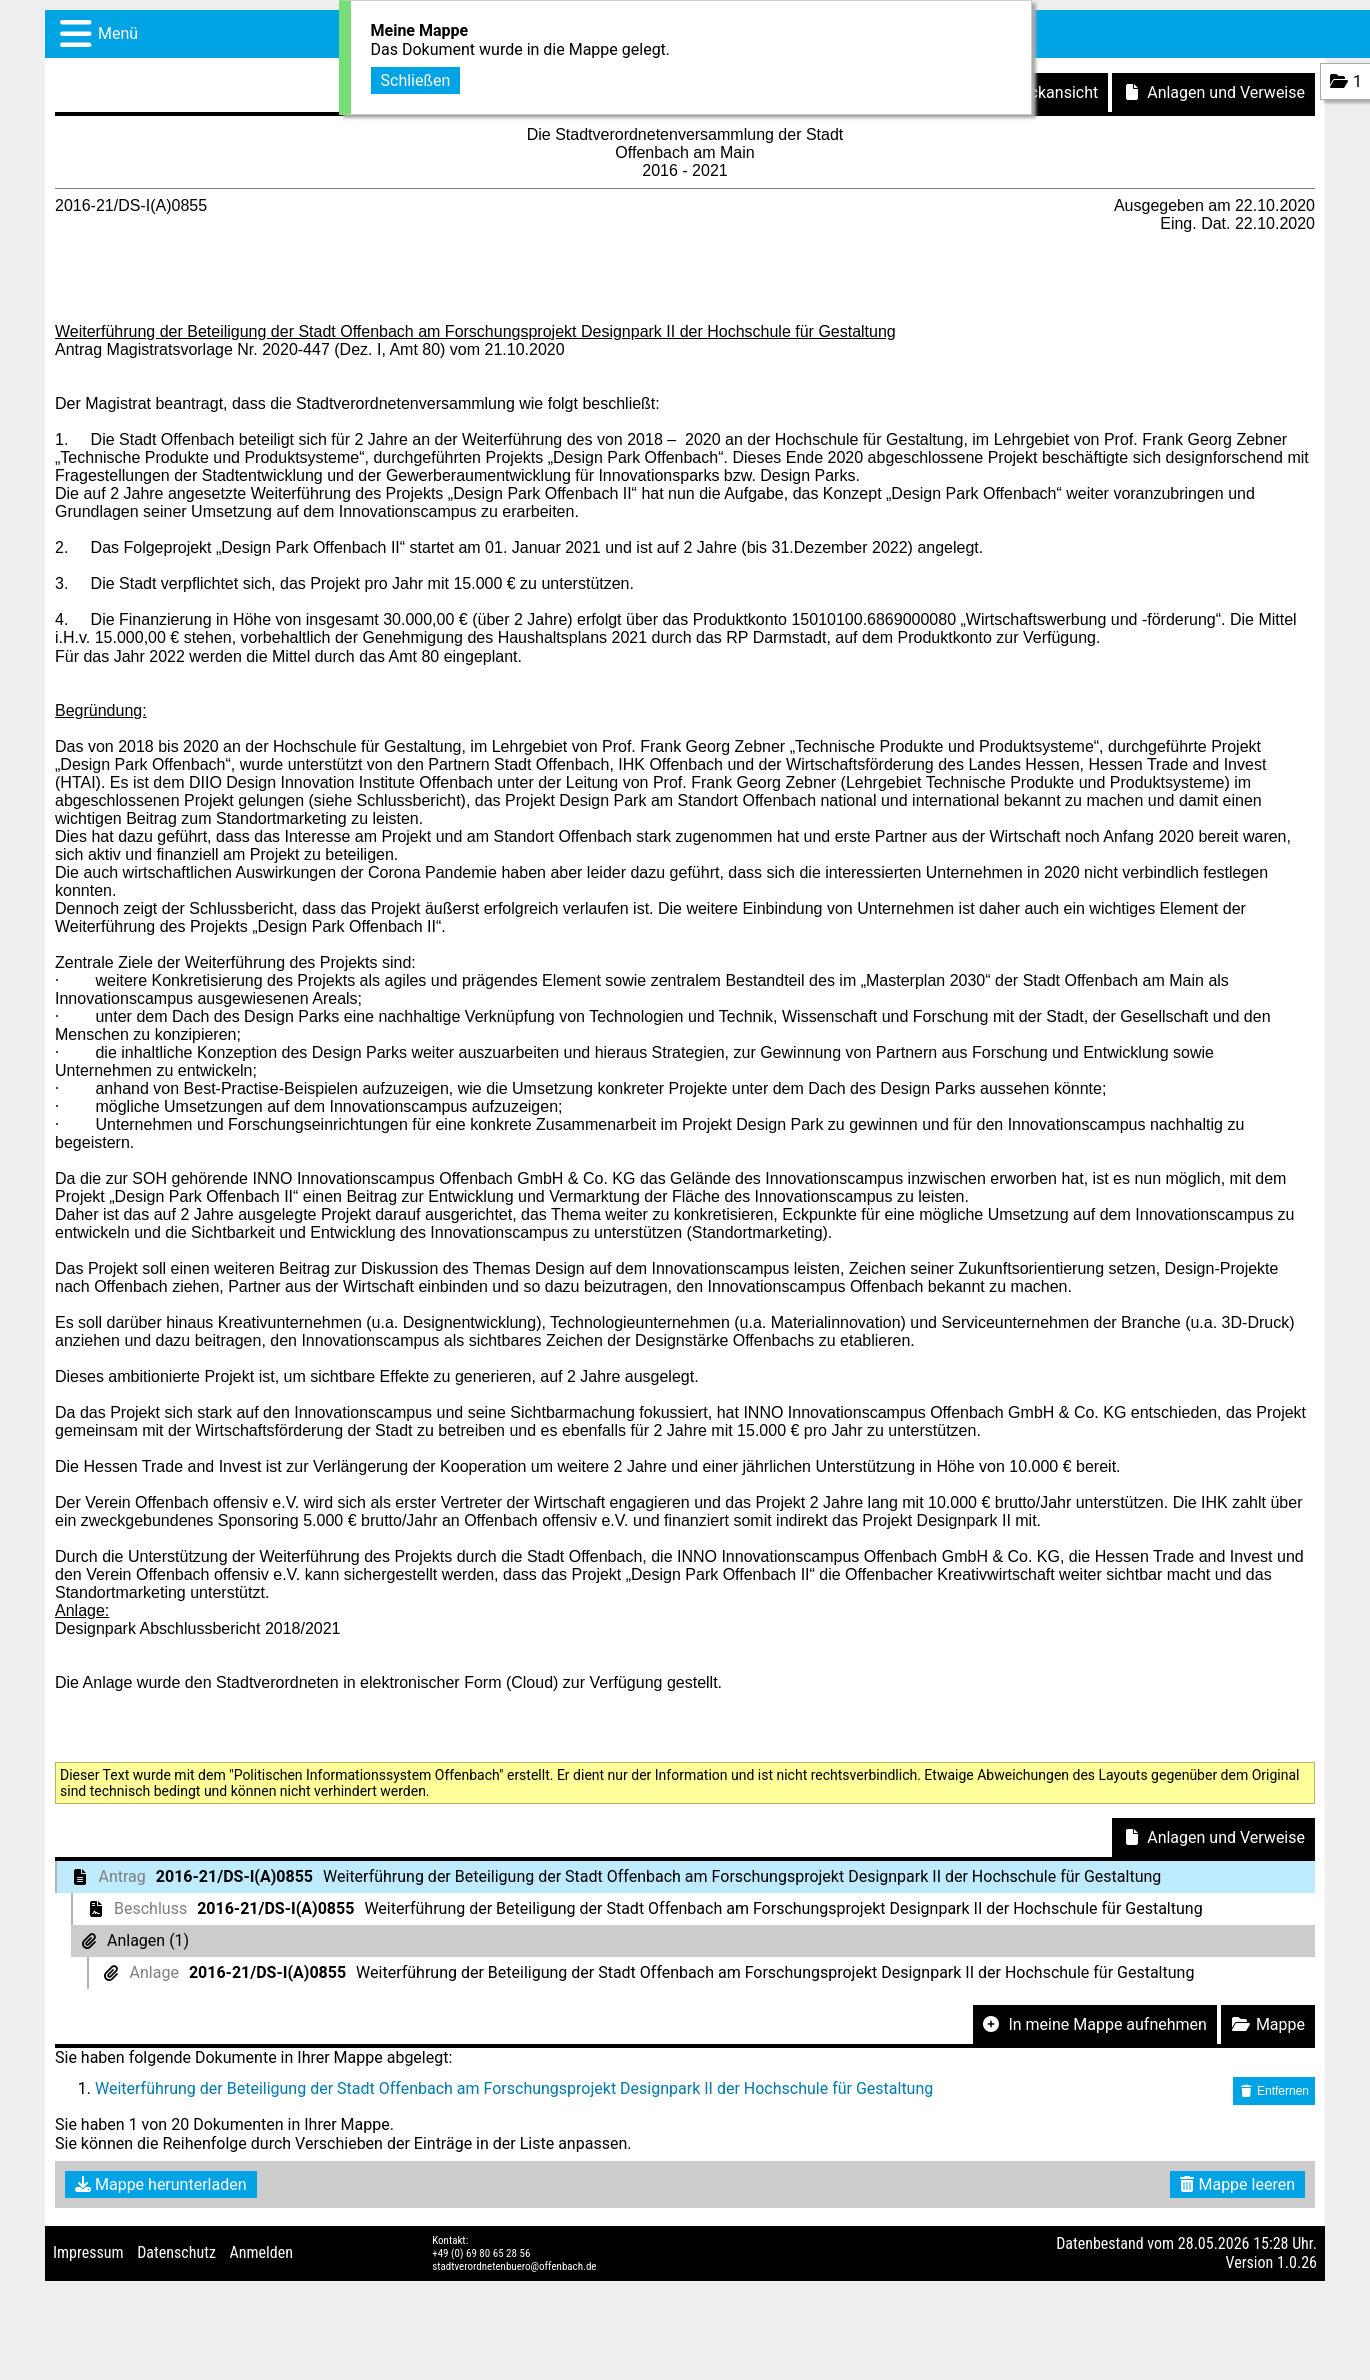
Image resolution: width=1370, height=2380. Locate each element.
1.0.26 (1297, 2262)
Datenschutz (176, 2252)
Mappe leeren (1237, 2184)
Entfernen (1274, 2091)
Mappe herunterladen (161, 2184)
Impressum (88, 2252)
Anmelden (261, 2252)
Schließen (416, 77)
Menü (118, 33)
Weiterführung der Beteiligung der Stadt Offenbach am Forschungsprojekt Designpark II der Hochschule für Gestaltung (514, 2088)
